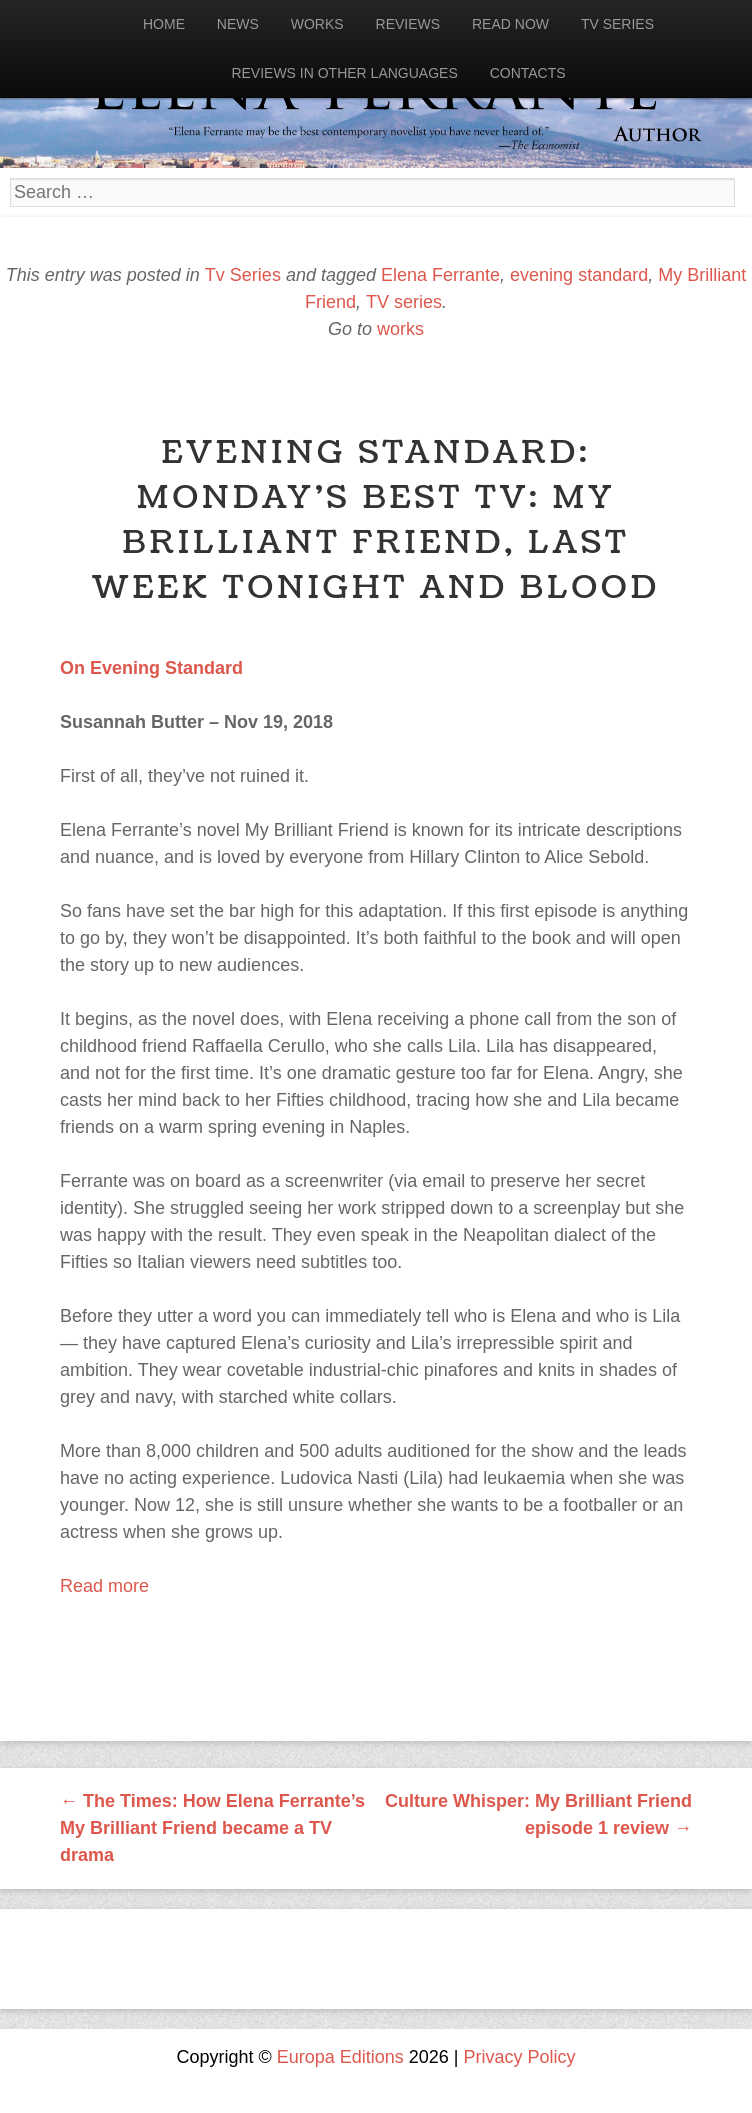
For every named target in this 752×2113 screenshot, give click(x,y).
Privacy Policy (520, 2057)
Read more (104, 1586)
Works (317, 24)
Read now (510, 24)
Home (164, 24)
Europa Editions (340, 2057)
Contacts (528, 73)
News (238, 24)
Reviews (408, 24)
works (400, 329)
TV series (404, 302)
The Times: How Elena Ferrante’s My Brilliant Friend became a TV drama (212, 1828)
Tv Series (617, 24)
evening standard (579, 275)
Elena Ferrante (440, 275)
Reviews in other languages (344, 73)
